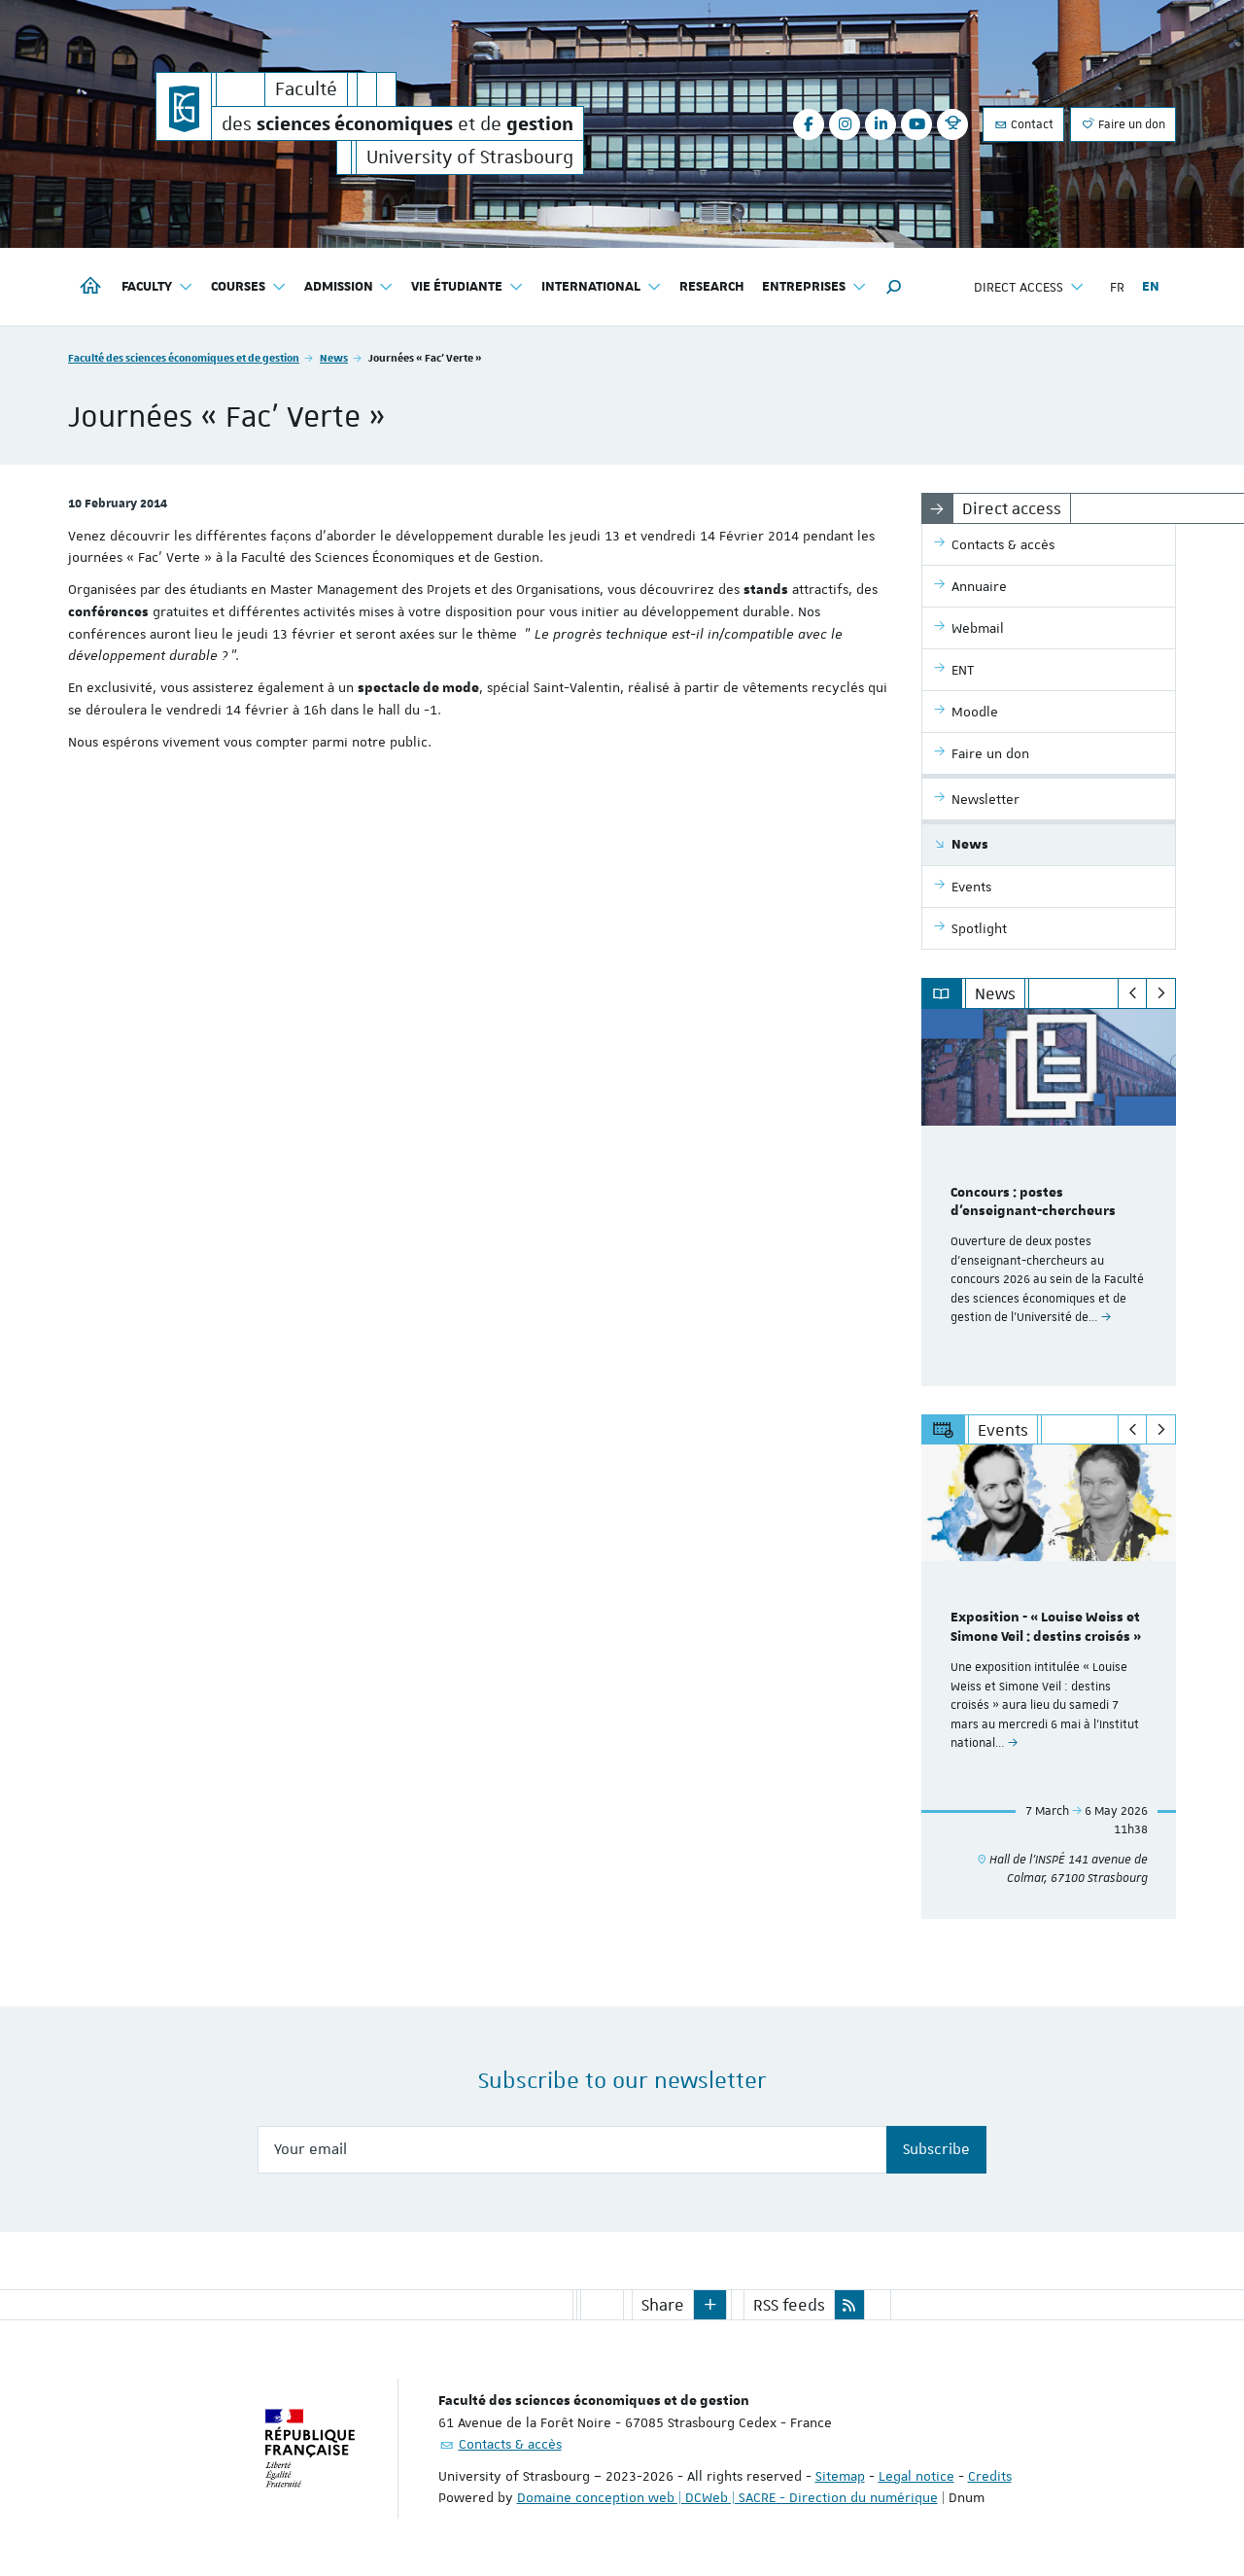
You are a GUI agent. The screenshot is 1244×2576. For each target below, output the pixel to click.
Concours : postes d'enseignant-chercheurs (1033, 1202)
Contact (1023, 124)
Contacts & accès (510, 2443)
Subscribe (936, 2149)
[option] (1049, 1197)
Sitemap (840, 2475)
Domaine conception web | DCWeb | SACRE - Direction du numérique (727, 2496)
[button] (894, 287)
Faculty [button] (157, 287)
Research (711, 287)
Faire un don (1123, 124)
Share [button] (662, 2304)
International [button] (601, 287)
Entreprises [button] (814, 287)
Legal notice (916, 2475)
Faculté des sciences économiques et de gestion (183, 357)
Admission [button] (349, 287)
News (334, 357)
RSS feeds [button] (789, 2304)
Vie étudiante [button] (467, 287)
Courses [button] (249, 287)
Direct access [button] (1029, 287)
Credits (990, 2475)
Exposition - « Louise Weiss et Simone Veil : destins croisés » (1045, 1628)
